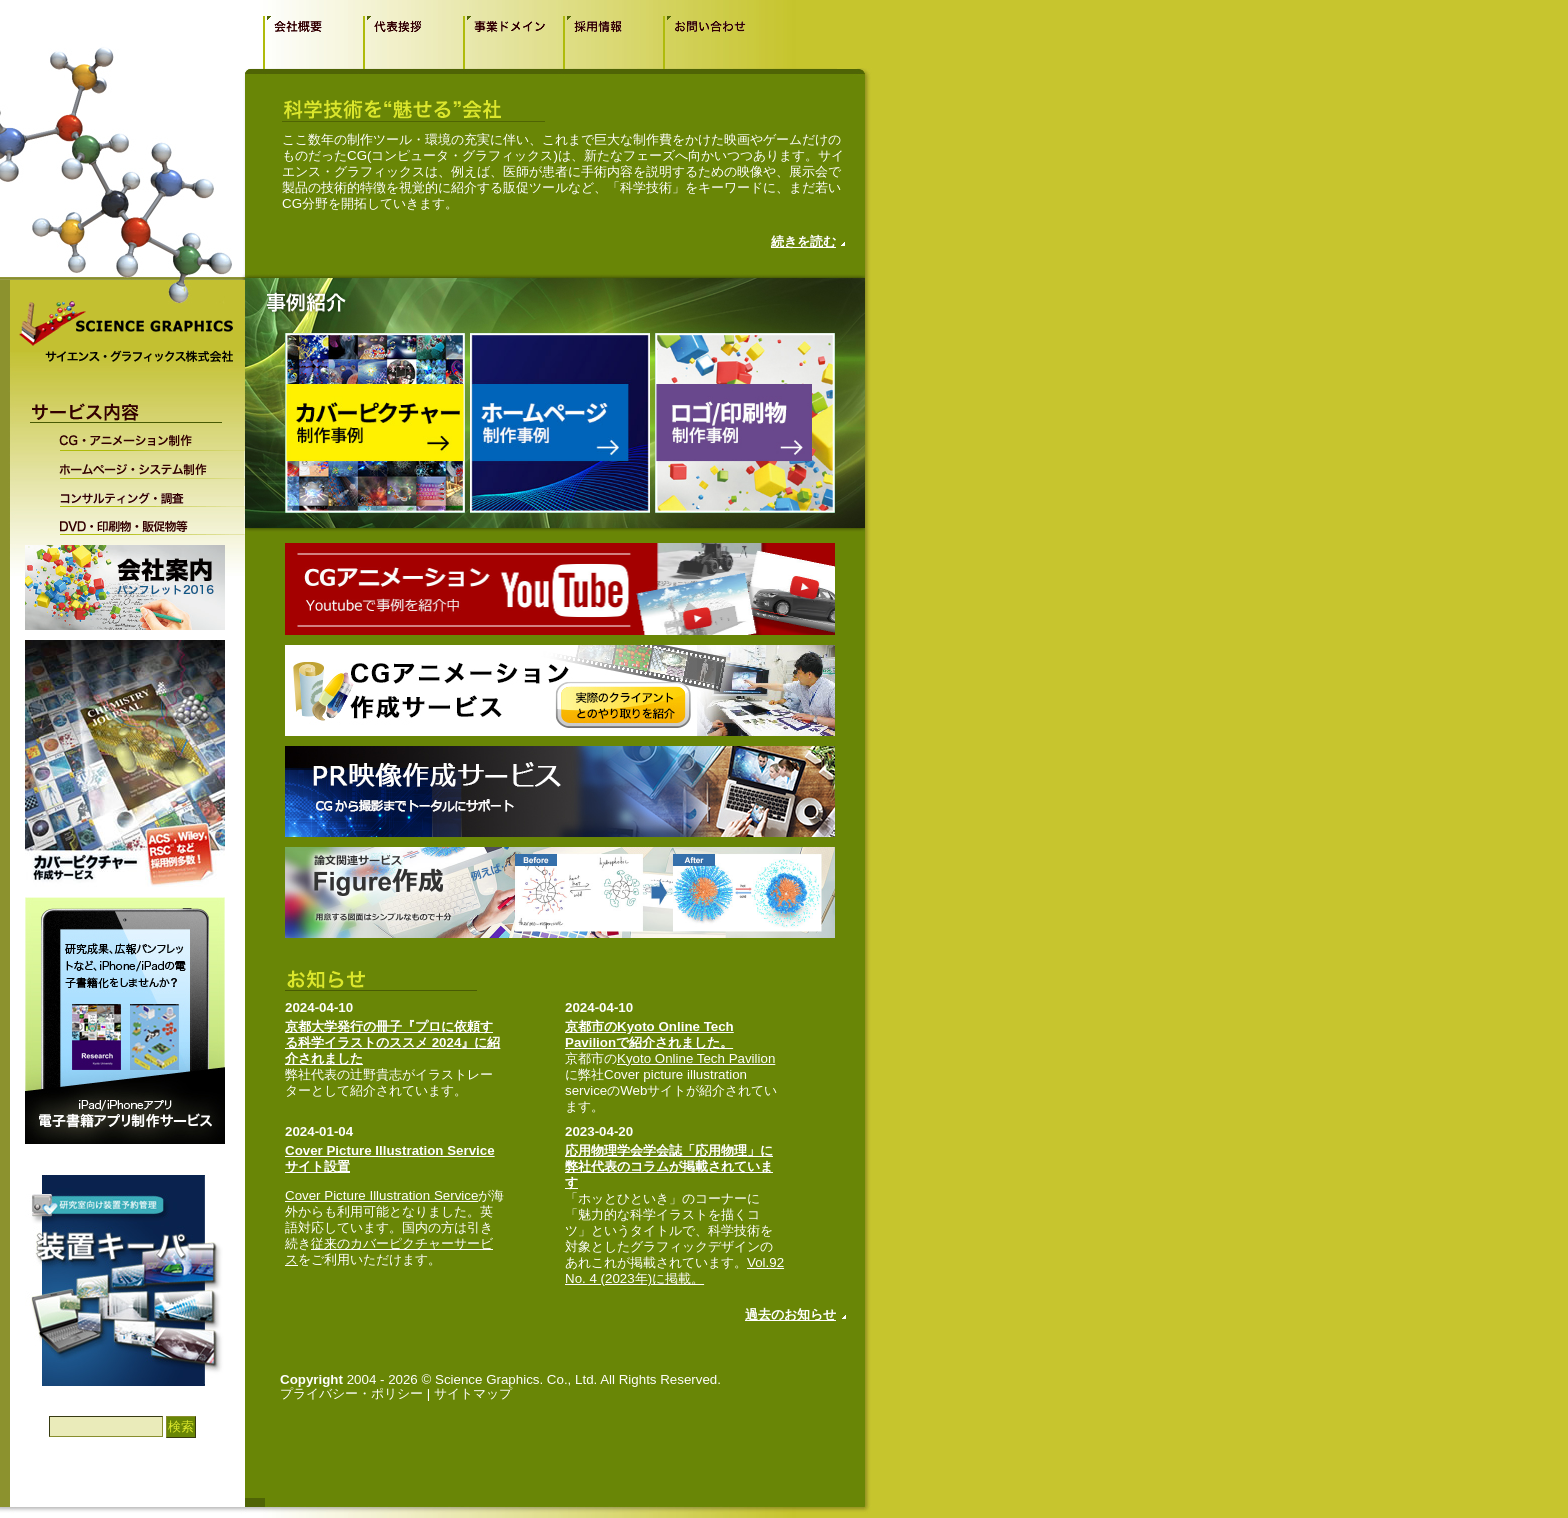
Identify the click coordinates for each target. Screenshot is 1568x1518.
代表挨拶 (413, 42)
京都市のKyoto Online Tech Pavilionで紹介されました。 (649, 1034)
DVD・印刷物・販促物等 (139, 521)
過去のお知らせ (790, 1314)
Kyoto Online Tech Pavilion (696, 1058)
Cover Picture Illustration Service (381, 1195)
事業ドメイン (513, 42)
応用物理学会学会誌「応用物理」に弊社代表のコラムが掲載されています (669, 1166)
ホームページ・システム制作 (139, 465)
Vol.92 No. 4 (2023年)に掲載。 (674, 1270)
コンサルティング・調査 (139, 493)
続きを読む (803, 241)
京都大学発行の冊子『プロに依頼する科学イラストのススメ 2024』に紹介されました (392, 1042)
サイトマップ (473, 1393)
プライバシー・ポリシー (351, 1393)
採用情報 (613, 42)
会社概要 (313, 42)
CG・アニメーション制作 (139, 439)
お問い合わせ (713, 42)
